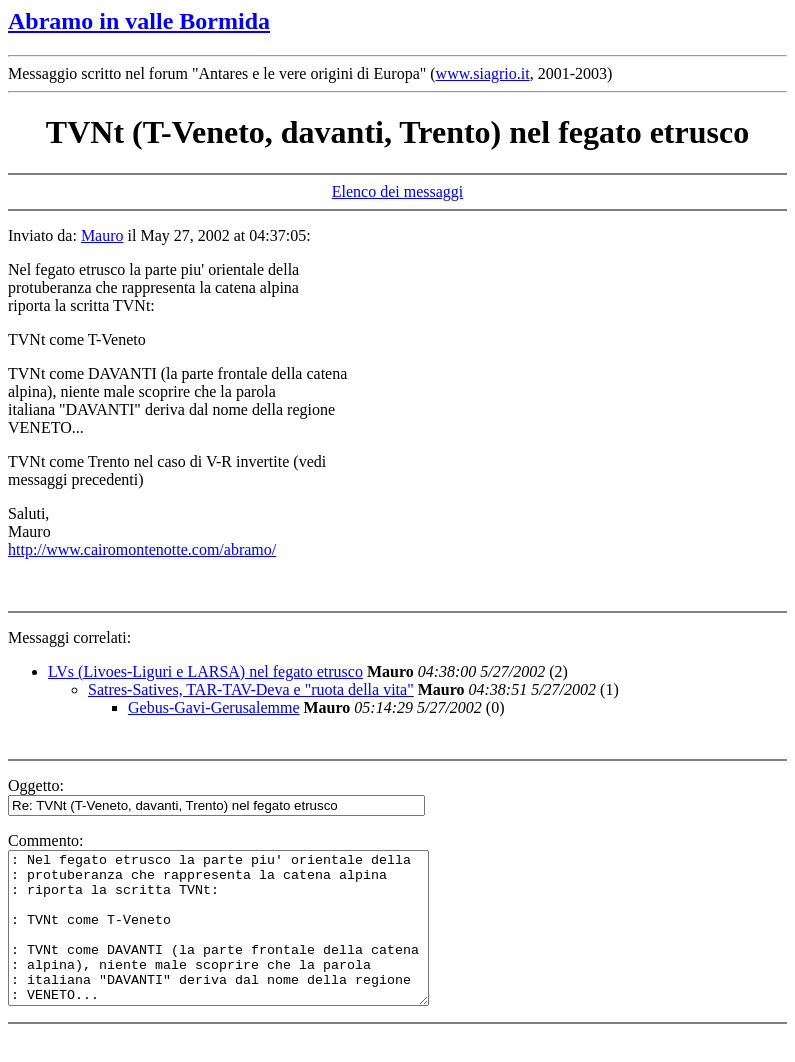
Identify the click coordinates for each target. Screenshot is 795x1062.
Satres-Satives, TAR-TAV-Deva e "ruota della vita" (251, 689)
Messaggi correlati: (69, 637)
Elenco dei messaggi (398, 191)
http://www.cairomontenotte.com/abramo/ (142, 549)
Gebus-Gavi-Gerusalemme (214, 707)
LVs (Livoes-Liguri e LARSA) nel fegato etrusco (205, 671)
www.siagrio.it (483, 73)
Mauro (102, 235)
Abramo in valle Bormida (139, 21)
